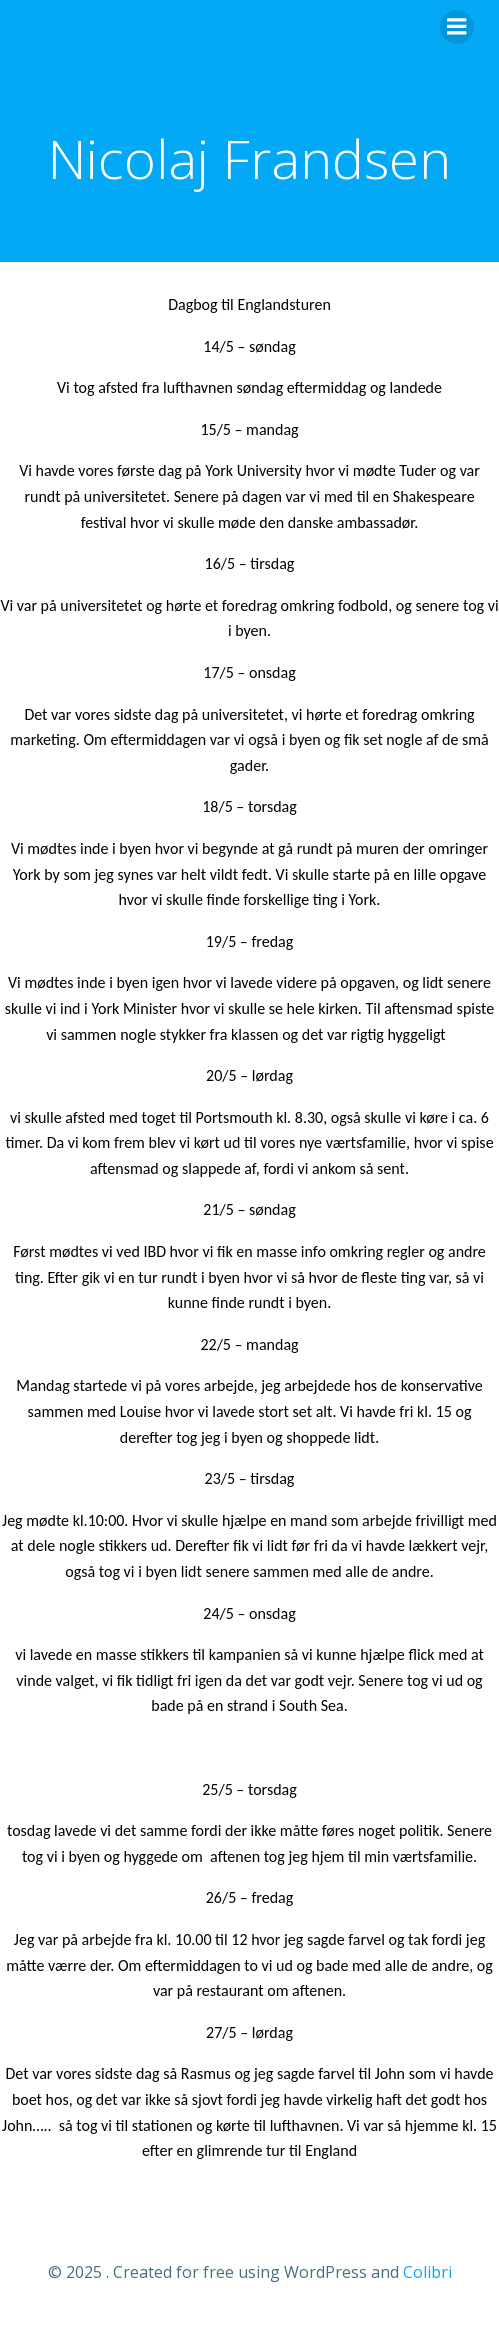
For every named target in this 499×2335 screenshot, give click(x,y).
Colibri (427, 2272)
